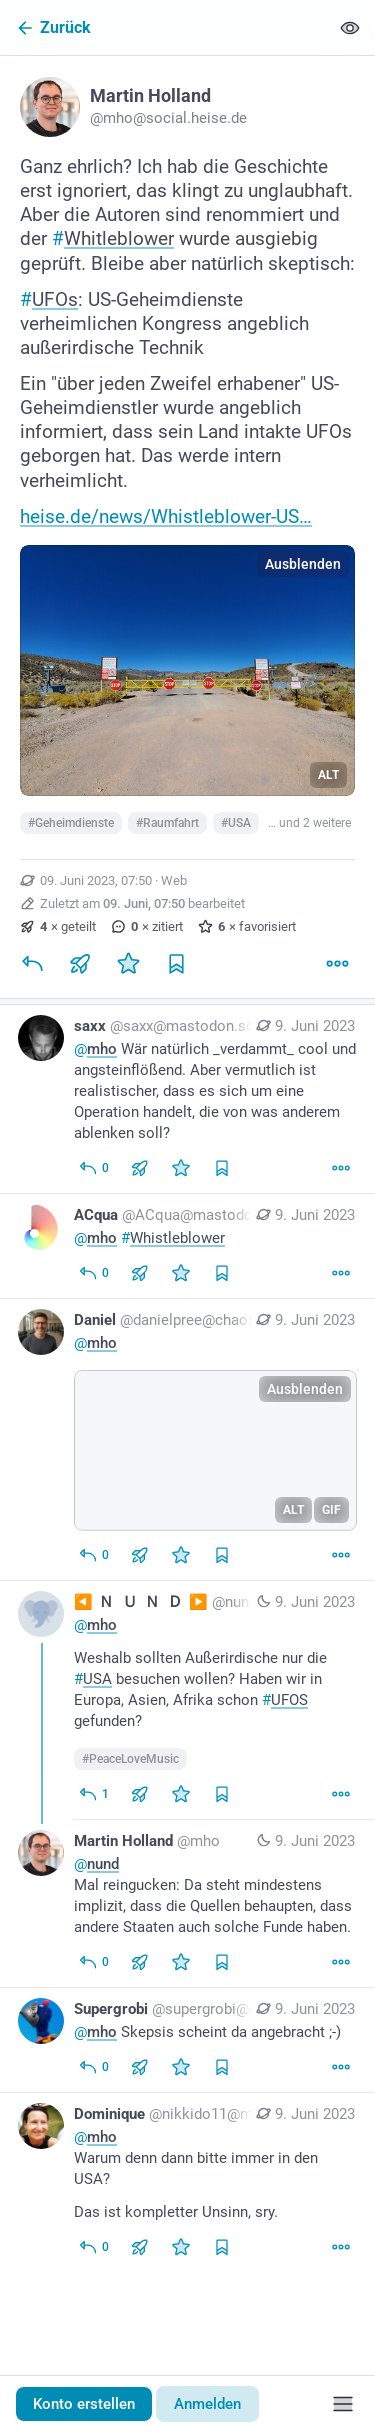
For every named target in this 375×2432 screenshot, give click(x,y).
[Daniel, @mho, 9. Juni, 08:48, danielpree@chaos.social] (187, 1440)
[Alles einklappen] (350, 27)
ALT (328, 775)
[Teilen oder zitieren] (80, 964)
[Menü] (343, 2404)
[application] (215, 1450)
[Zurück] (164, 27)
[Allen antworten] (93, 1168)
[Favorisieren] (128, 964)
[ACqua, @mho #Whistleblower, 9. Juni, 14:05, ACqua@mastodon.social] (187, 1246)
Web (174, 880)
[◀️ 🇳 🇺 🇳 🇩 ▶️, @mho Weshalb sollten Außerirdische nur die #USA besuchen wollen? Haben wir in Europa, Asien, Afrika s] (187, 1700)
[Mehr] (337, 964)
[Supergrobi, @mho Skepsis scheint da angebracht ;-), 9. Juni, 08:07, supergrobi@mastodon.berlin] (187, 2040)
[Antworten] (32, 964)
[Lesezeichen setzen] (176, 964)
